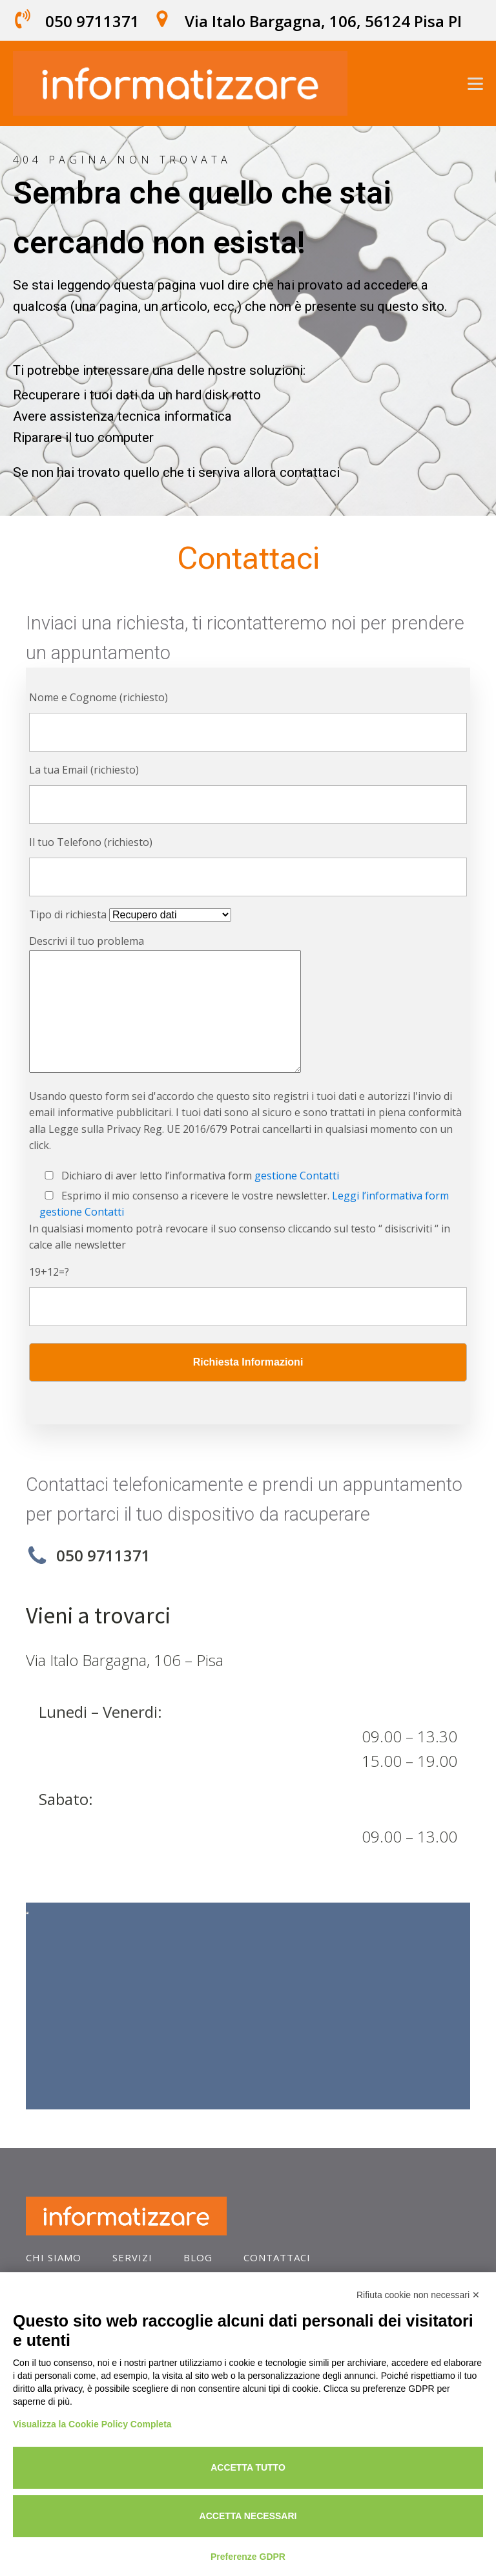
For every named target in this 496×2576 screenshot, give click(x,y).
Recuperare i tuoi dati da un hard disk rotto (137, 395)
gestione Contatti (296, 1175)
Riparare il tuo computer (83, 437)
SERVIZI (132, 2257)
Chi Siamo (53, 2257)
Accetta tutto (248, 2467)
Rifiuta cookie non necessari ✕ (418, 2295)
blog (197, 2257)
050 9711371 (92, 21)
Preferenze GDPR (248, 2556)
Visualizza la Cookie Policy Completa (92, 2424)
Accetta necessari (248, 2516)
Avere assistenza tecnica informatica (122, 416)
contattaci (277, 2257)
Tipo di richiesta (130, 914)
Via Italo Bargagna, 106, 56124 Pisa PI (323, 21)
